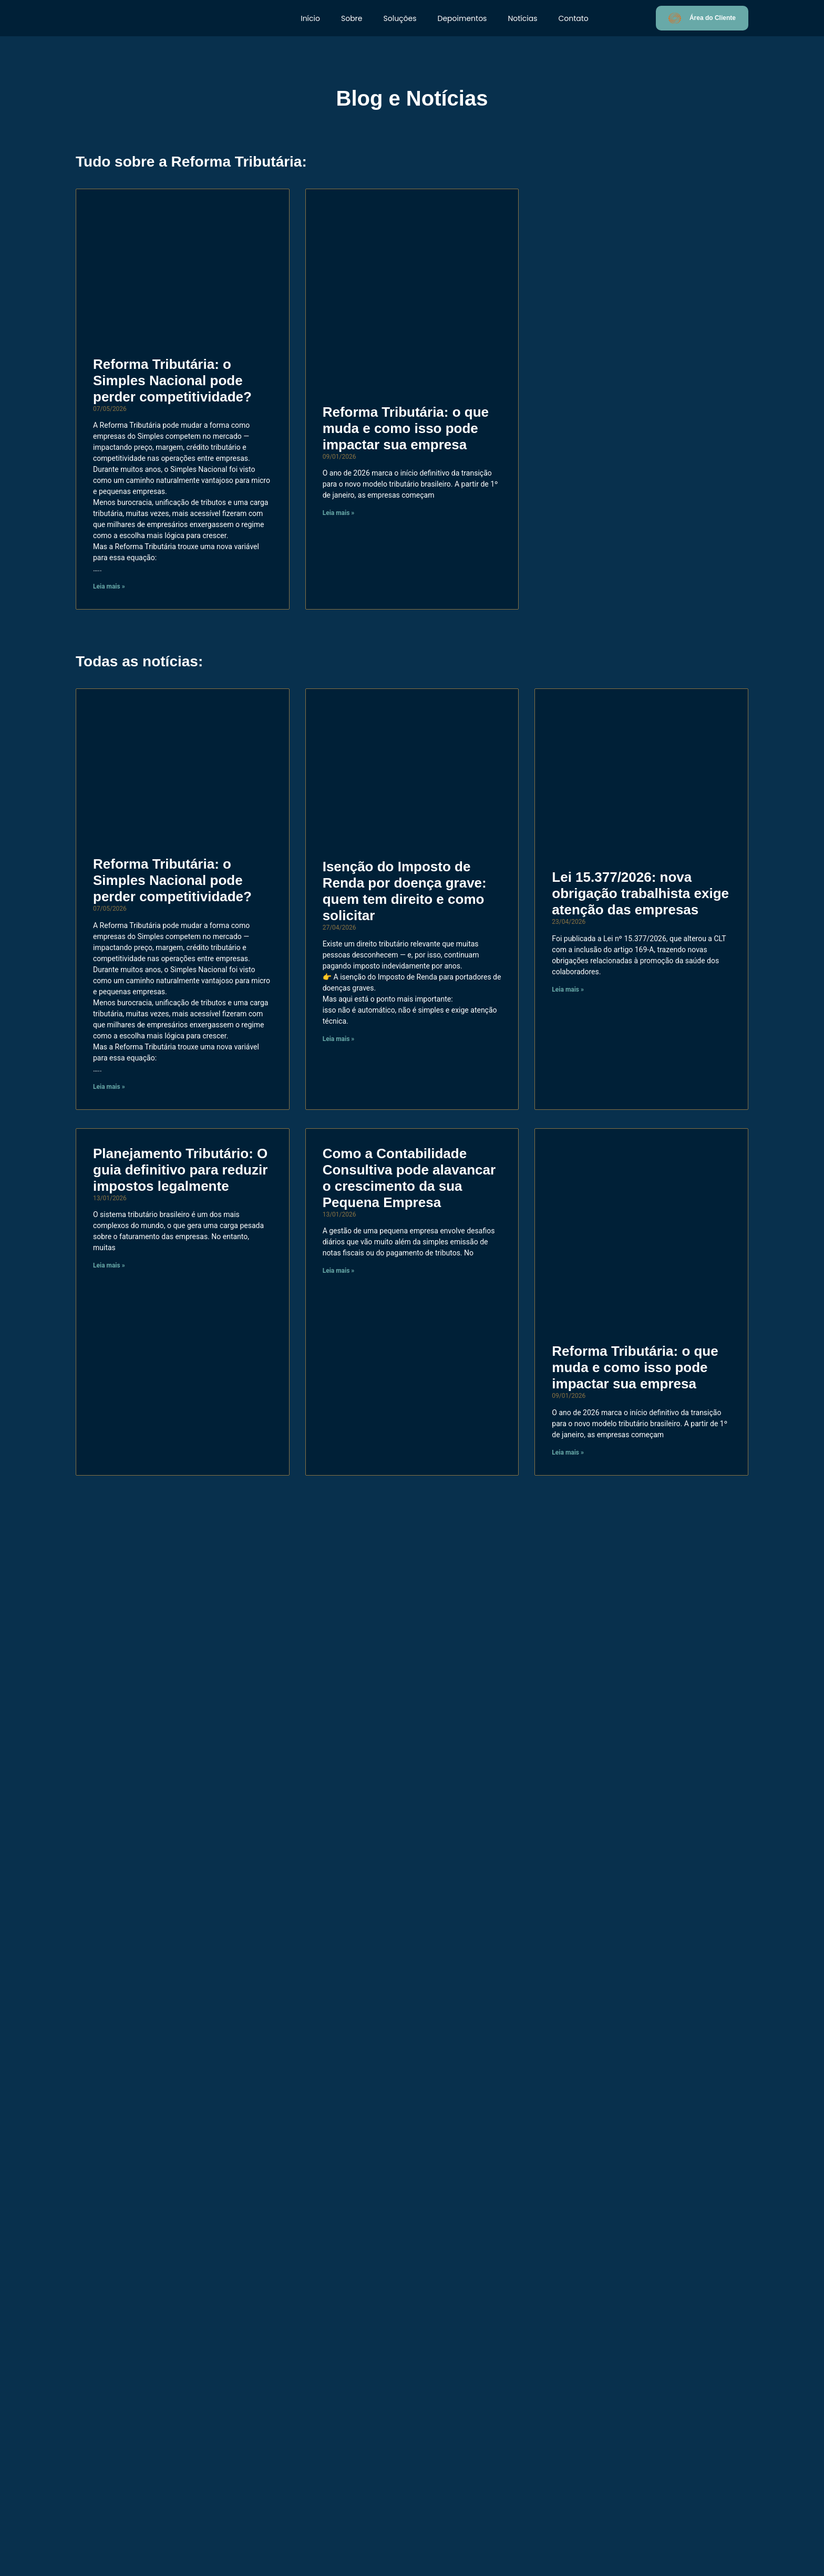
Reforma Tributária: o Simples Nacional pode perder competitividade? (172, 380)
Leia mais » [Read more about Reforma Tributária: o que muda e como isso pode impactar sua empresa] (339, 513)
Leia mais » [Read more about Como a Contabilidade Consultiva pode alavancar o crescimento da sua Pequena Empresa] (339, 1270)
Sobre (352, 18)
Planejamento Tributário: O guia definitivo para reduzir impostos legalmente (180, 1170)
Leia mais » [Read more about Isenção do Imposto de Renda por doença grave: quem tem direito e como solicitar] (339, 1039)
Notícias (522, 18)
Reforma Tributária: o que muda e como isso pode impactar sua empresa (406, 428)
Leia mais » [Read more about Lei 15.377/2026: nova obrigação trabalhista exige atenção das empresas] (568, 989)
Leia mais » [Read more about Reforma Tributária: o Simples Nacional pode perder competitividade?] (109, 586)
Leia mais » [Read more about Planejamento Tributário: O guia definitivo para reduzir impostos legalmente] (109, 1265)
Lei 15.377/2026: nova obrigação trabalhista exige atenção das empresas (640, 893)
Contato (573, 18)
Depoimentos (462, 18)
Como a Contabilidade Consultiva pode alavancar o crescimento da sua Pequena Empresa (409, 1178)
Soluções (400, 18)
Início (310, 18)
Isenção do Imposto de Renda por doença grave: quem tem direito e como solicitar (405, 891)
